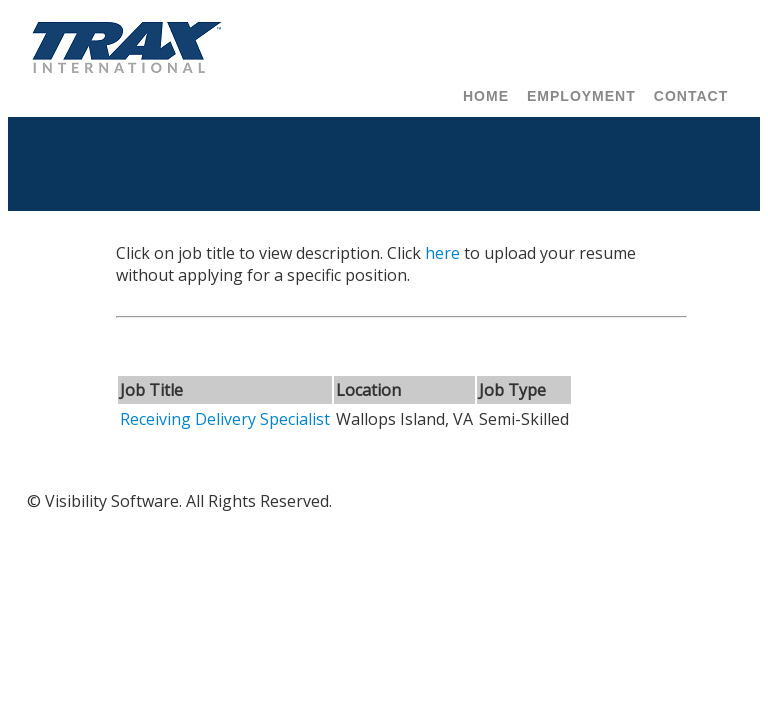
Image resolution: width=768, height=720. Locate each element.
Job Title (151, 390)
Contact (691, 96)
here (442, 253)
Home (486, 96)
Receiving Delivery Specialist (225, 419)
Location (368, 390)
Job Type (512, 390)
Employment (581, 96)
